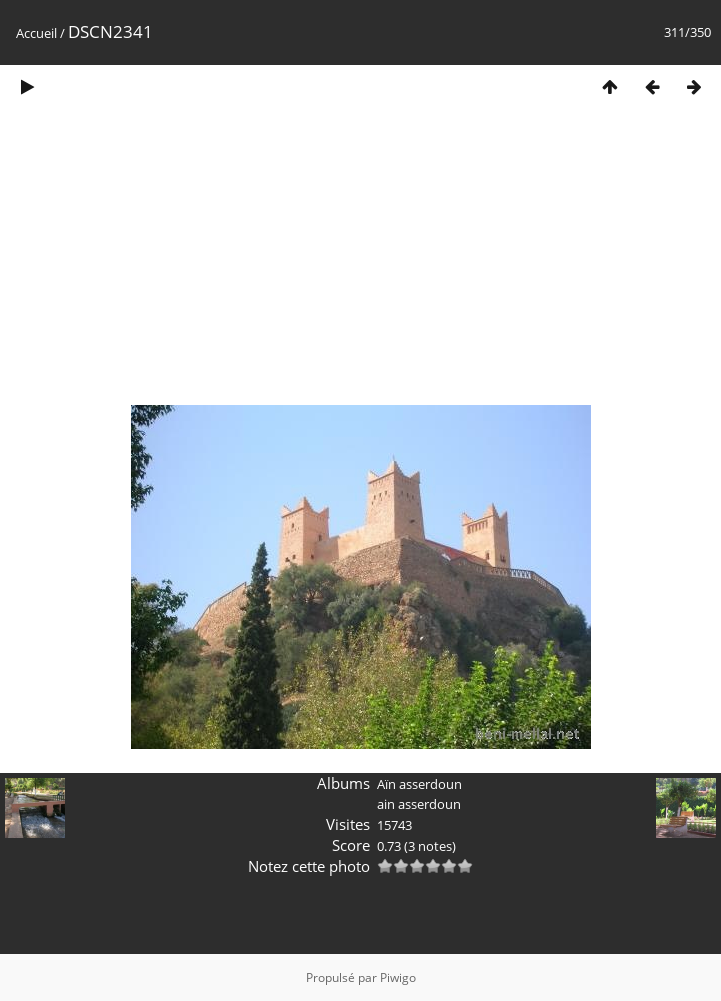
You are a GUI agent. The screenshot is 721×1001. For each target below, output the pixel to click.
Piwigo (398, 977)
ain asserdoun (419, 804)
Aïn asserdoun (419, 784)
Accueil (36, 33)
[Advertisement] (360, 263)
